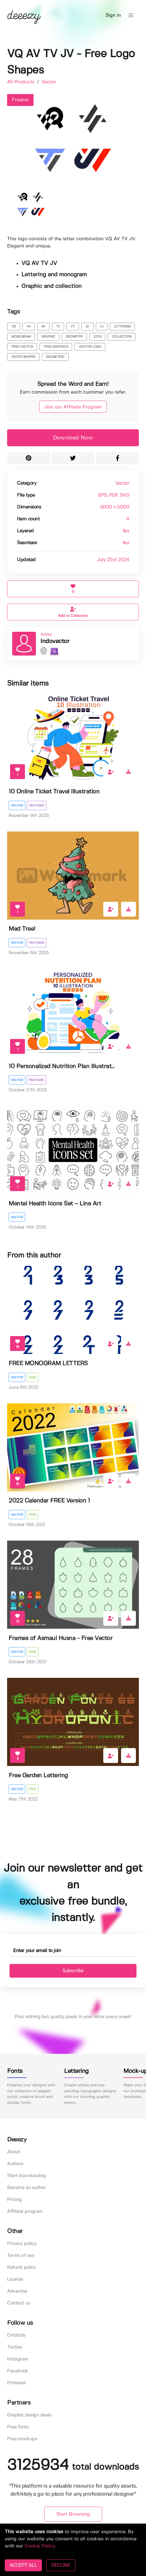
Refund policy (21, 2267)
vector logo (90, 346)
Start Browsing (73, 2514)
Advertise (17, 2291)
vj (101, 326)
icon (97, 336)
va (28, 326)
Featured (36, 805)
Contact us (18, 2303)
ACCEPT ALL (23, 2565)
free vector (22, 346)
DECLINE (60, 2565)
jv (87, 326)
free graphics (56, 346)
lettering (122, 326)
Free (32, 1377)
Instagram (17, 2359)
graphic (48, 336)
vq (13, 326)
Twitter (14, 2347)
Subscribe (73, 1970)
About (13, 2152)
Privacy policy (21, 2243)
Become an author (26, 2187)
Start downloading (26, 2176)
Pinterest (16, 2383)
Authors (15, 2164)
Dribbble (16, 2335)
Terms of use (20, 2255)
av (43, 326)
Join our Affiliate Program (73, 407)
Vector (49, 82)
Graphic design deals (29, 2415)
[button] (131, 15)
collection (121, 336)
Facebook (17, 2371)
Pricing (14, 2199)
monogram (21, 336)
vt (73, 326)
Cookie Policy (40, 2546)
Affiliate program (25, 2211)
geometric (55, 356)
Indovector (54, 641)
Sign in (113, 15)
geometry (74, 336)
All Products (21, 82)
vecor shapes (23, 356)
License (15, 2279)
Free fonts (17, 2427)
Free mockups (22, 2439)
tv (58, 326)
